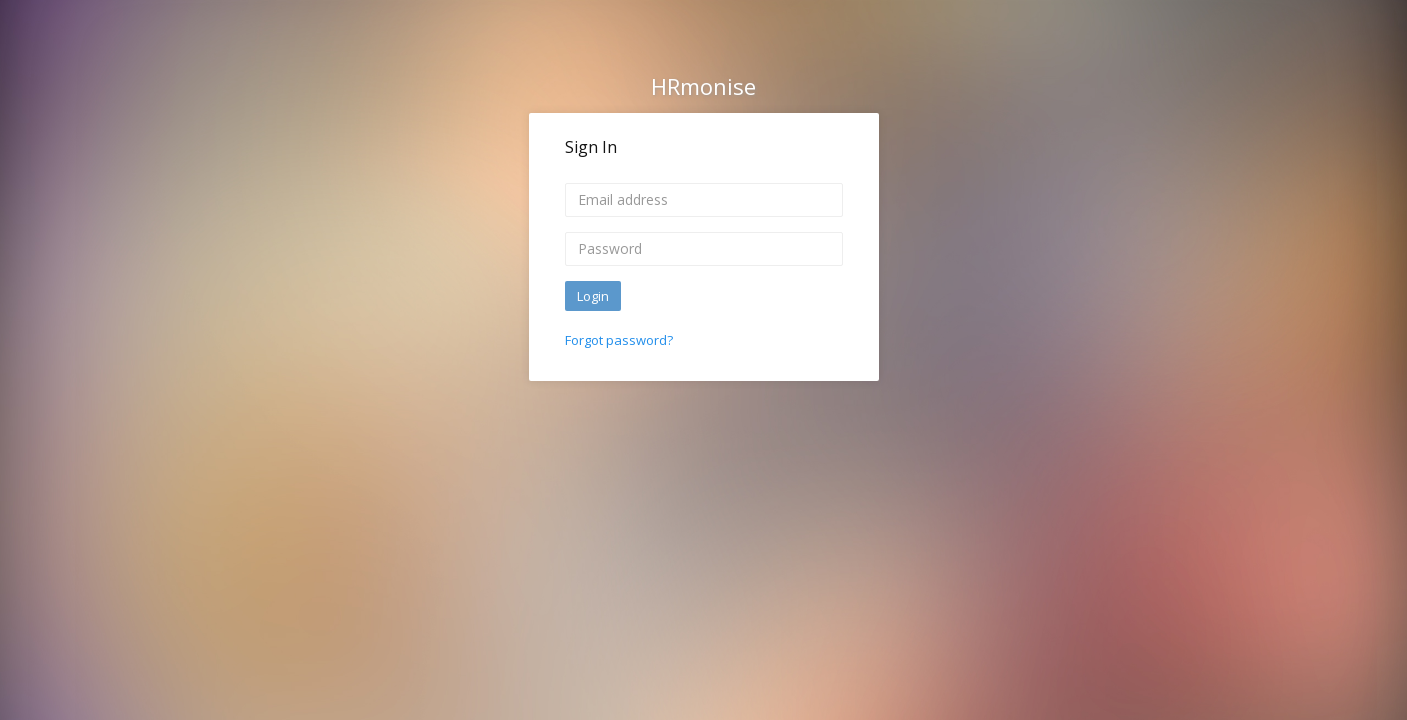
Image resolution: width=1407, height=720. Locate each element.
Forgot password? (619, 340)
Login (593, 296)
